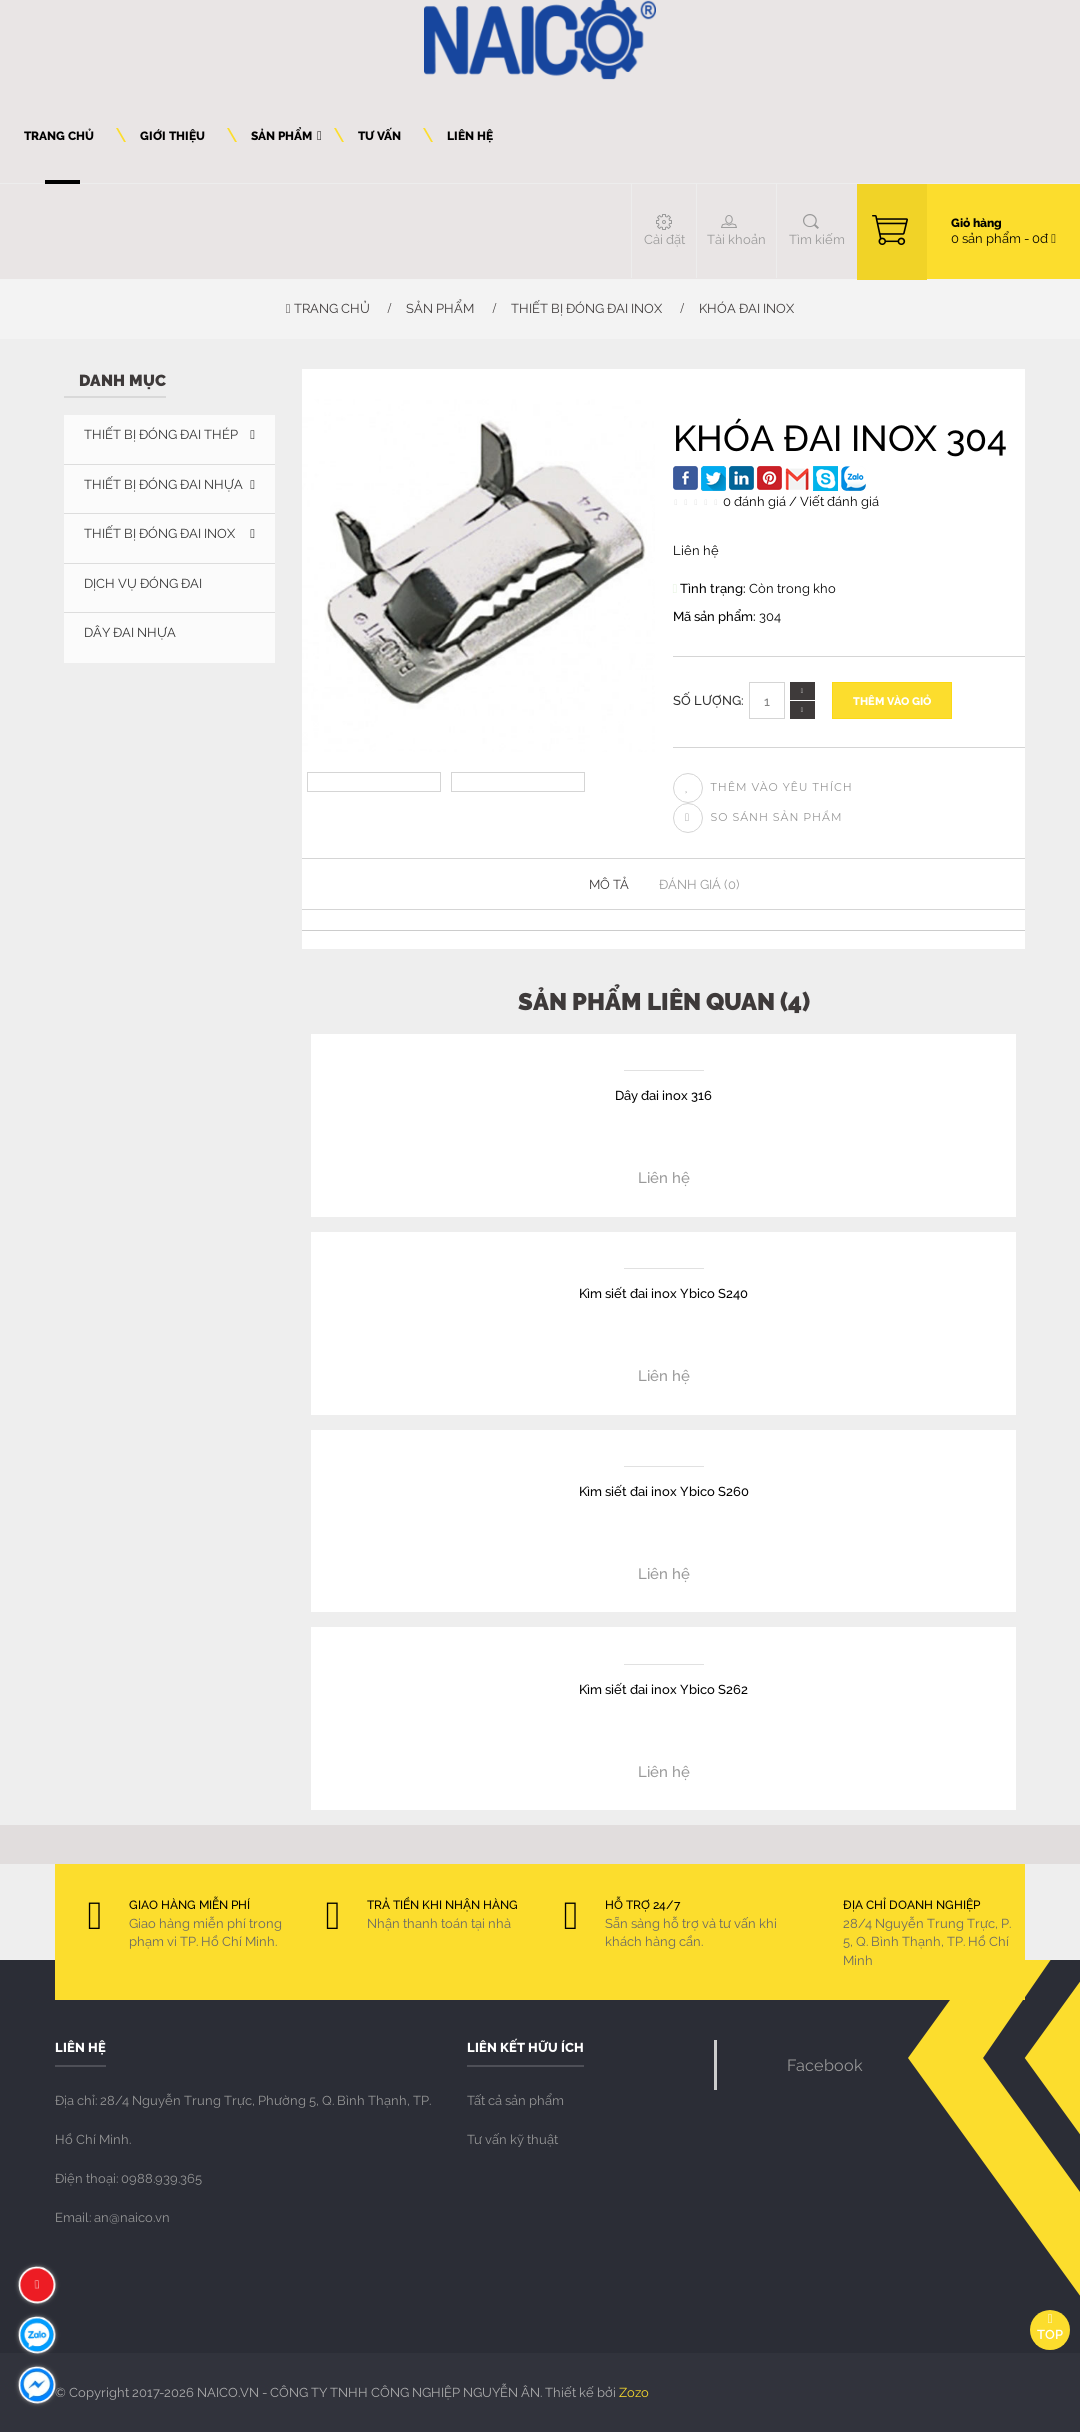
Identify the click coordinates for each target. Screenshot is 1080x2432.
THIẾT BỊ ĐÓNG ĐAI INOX (586, 308)
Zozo (634, 2392)
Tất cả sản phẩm (515, 2100)
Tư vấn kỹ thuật (512, 2139)
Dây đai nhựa (130, 632)
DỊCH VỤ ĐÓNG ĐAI (143, 583)
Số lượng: (708, 699)
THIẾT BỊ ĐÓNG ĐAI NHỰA (163, 484)
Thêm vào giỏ (892, 700)
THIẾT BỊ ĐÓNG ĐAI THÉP (161, 434)
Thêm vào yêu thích (763, 787)
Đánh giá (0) (699, 884)
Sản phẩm (440, 308)
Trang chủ (328, 308)
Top (1050, 2327)
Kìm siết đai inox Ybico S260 (664, 1490)
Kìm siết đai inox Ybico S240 (663, 1292)
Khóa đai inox (746, 308)
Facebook (825, 2064)
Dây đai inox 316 (663, 1094)
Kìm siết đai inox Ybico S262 (663, 1688)
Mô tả (609, 884)
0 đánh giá (754, 501)
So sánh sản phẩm (758, 817)
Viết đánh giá (839, 501)
